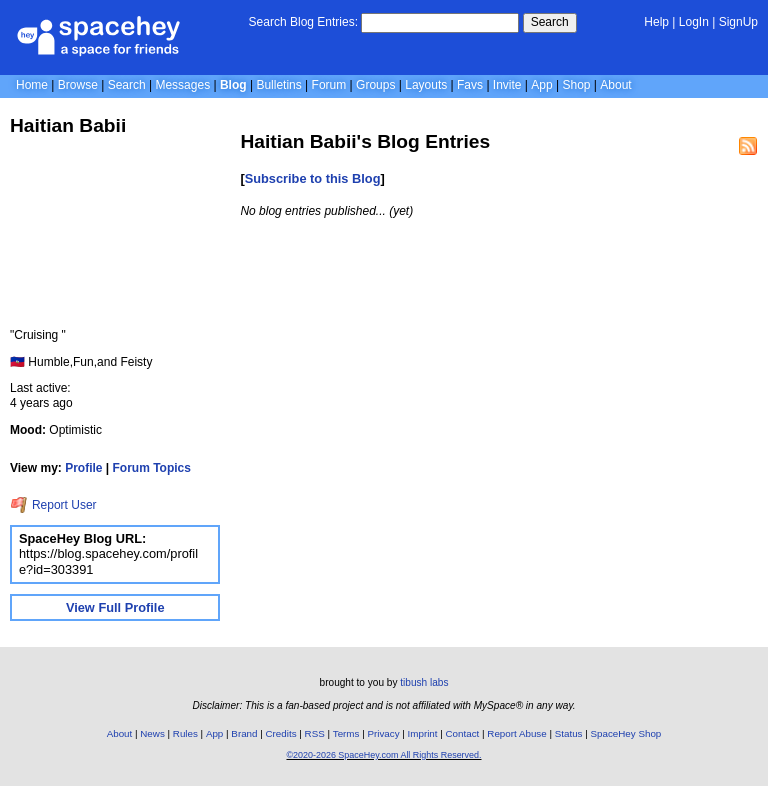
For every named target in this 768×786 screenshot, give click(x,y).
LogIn (694, 22)
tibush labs (424, 682)
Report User (53, 505)
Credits (281, 733)
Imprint (423, 733)
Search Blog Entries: (303, 22)
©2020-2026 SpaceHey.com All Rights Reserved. (383, 755)
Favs (470, 85)
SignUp (738, 22)
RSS (315, 733)
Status (569, 733)
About (615, 85)
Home (32, 85)
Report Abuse (516, 733)
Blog (233, 85)
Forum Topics (152, 468)
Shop (576, 85)
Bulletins (278, 85)
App (541, 85)
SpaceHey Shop (626, 733)
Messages (182, 85)
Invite (507, 85)
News (152, 733)
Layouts (426, 85)
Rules (185, 733)
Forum (329, 85)
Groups (375, 85)
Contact (463, 733)
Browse (78, 85)
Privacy (383, 733)
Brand (244, 733)
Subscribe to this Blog (313, 178)
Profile (83, 468)
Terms (346, 733)
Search (550, 22)
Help (656, 22)
